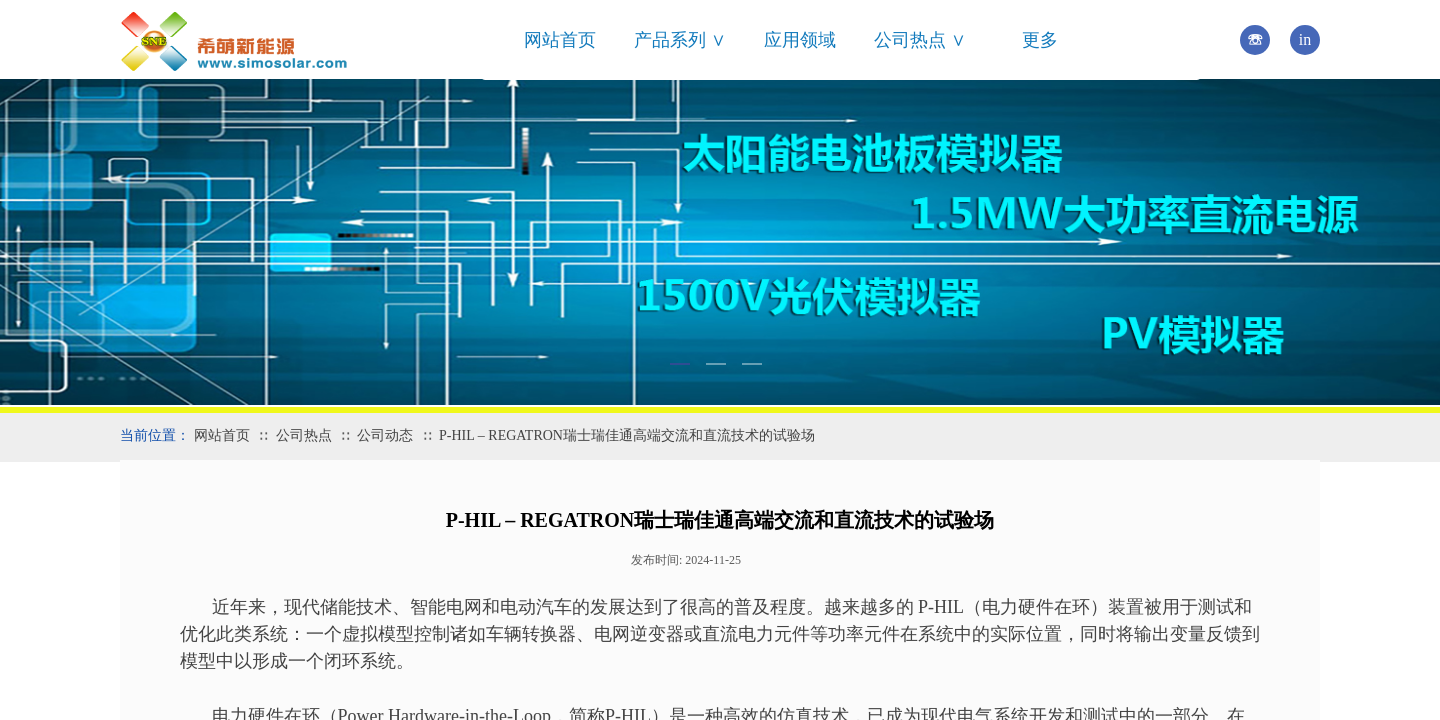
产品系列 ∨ (680, 40)
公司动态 (385, 435)
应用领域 (800, 40)
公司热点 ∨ (920, 40)
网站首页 (560, 40)
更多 (1040, 40)
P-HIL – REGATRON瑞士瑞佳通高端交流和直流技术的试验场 (627, 435)
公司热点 (304, 435)
